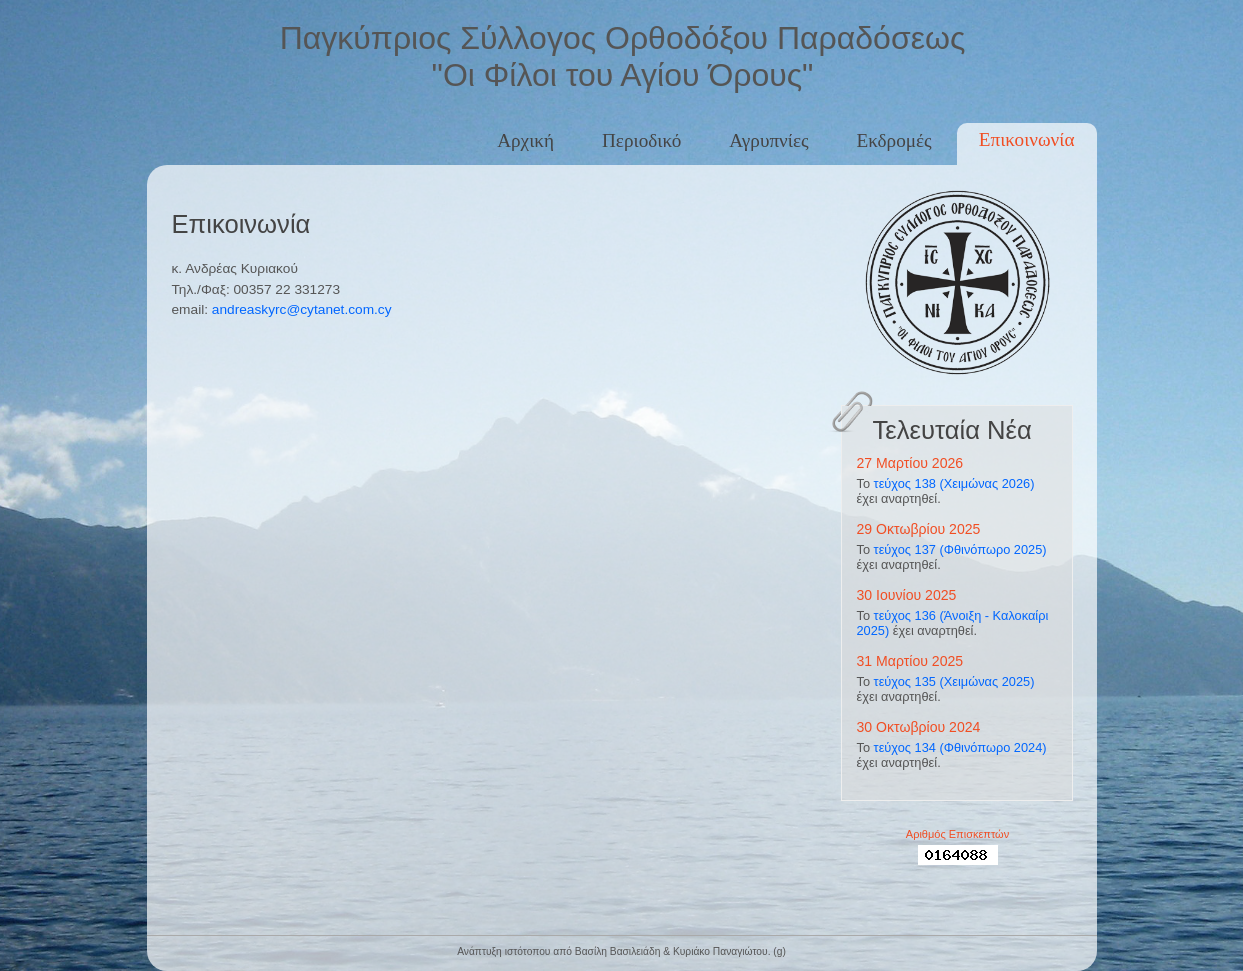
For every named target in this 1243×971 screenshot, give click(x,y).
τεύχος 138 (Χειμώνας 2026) (954, 483)
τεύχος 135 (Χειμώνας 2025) (954, 681)
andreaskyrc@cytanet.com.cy (302, 309)
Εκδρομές (894, 140)
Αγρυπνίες (768, 140)
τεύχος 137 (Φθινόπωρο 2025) (960, 549)
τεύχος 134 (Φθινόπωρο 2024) (960, 747)
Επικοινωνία (1027, 139)
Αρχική (525, 140)
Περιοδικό (641, 140)
